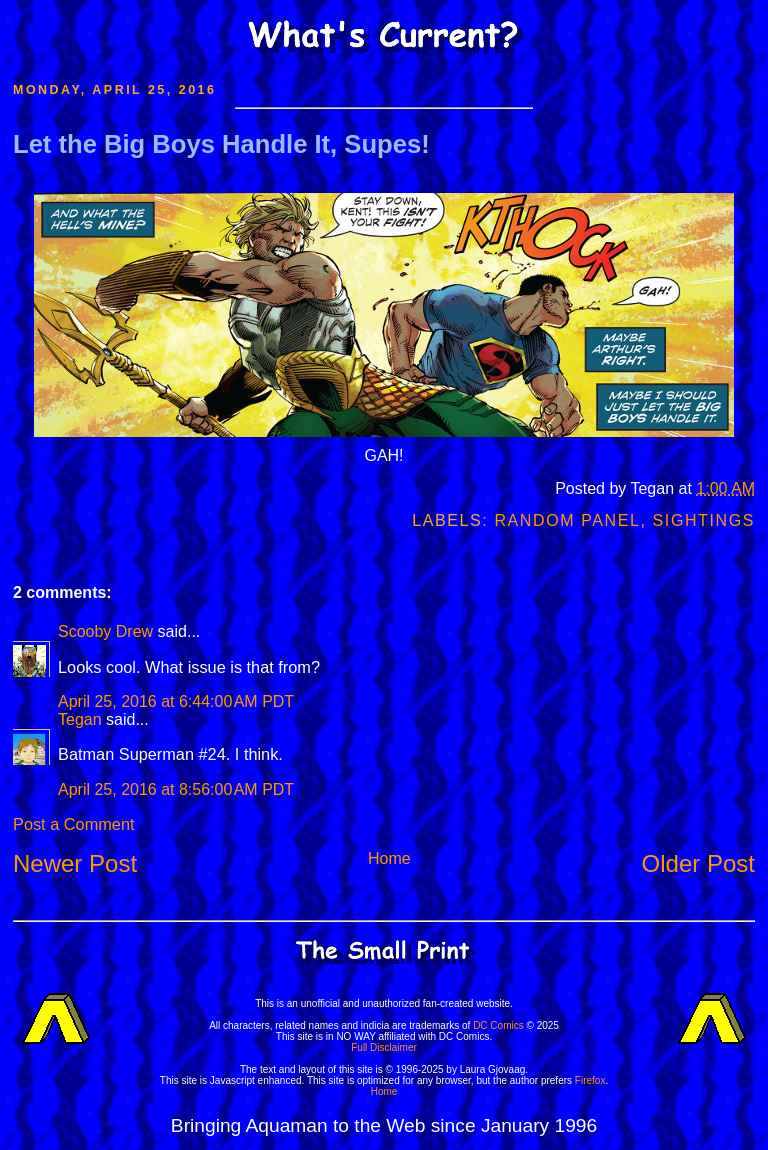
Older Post (698, 863)
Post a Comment (73, 824)
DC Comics (498, 1025)
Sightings (704, 520)
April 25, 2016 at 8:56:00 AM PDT (176, 789)
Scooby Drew (105, 631)
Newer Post (75, 863)
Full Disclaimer (384, 1047)
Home (389, 858)
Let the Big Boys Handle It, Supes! (221, 144)
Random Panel (567, 520)
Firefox (590, 1080)
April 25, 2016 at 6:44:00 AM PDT (176, 701)
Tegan (80, 719)
